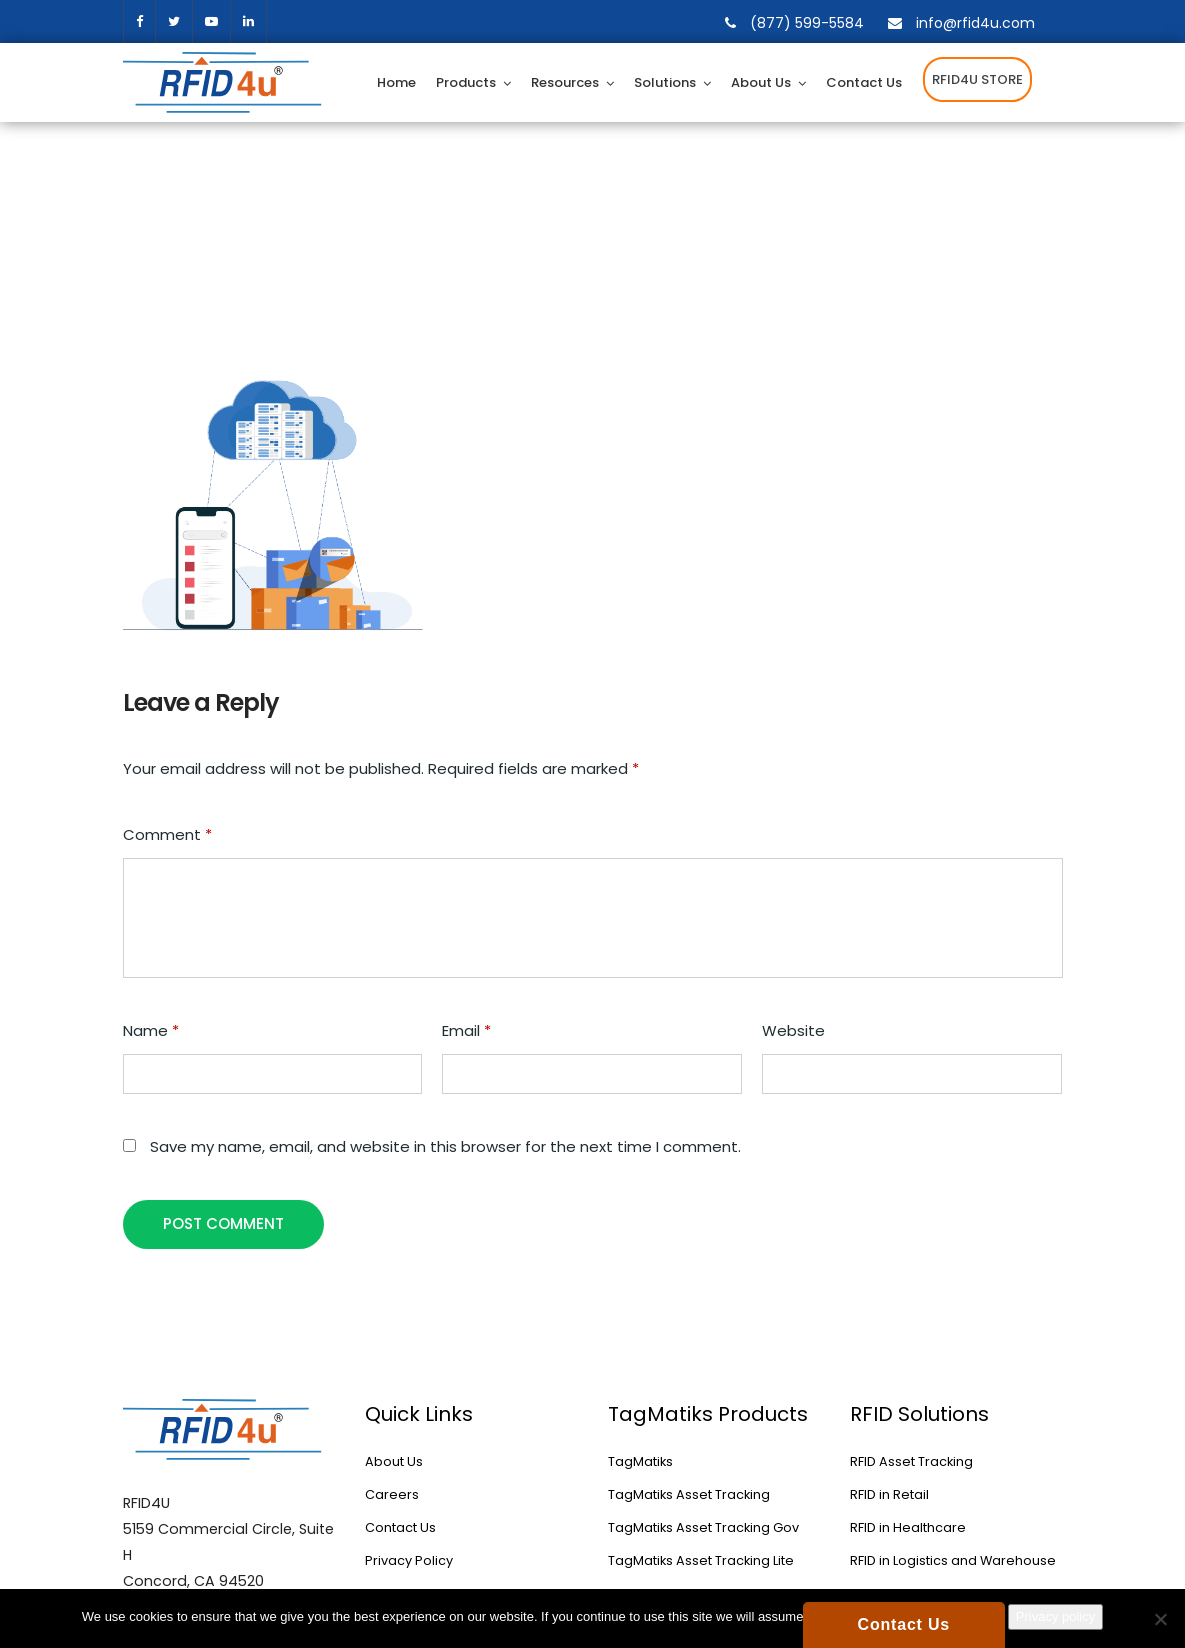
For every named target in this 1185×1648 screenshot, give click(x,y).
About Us (761, 82)
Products (466, 82)
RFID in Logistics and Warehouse (953, 1560)
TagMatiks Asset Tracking (689, 1494)
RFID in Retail (889, 1494)
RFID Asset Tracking (911, 1461)
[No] (1160, 1619)
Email (466, 1030)
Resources (565, 82)
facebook (139, 21)
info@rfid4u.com (975, 23)
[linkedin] (248, 21)
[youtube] (211, 21)
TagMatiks (640, 1461)
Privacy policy (1055, 1616)
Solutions (665, 82)
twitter (174, 21)
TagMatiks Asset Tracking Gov (703, 1527)
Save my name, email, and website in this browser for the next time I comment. (445, 1146)
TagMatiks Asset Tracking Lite (701, 1560)
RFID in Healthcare (908, 1527)
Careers (392, 1494)
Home (396, 82)
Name (151, 1030)
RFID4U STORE (977, 79)
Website (793, 1030)
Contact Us (864, 82)
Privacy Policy (409, 1560)
